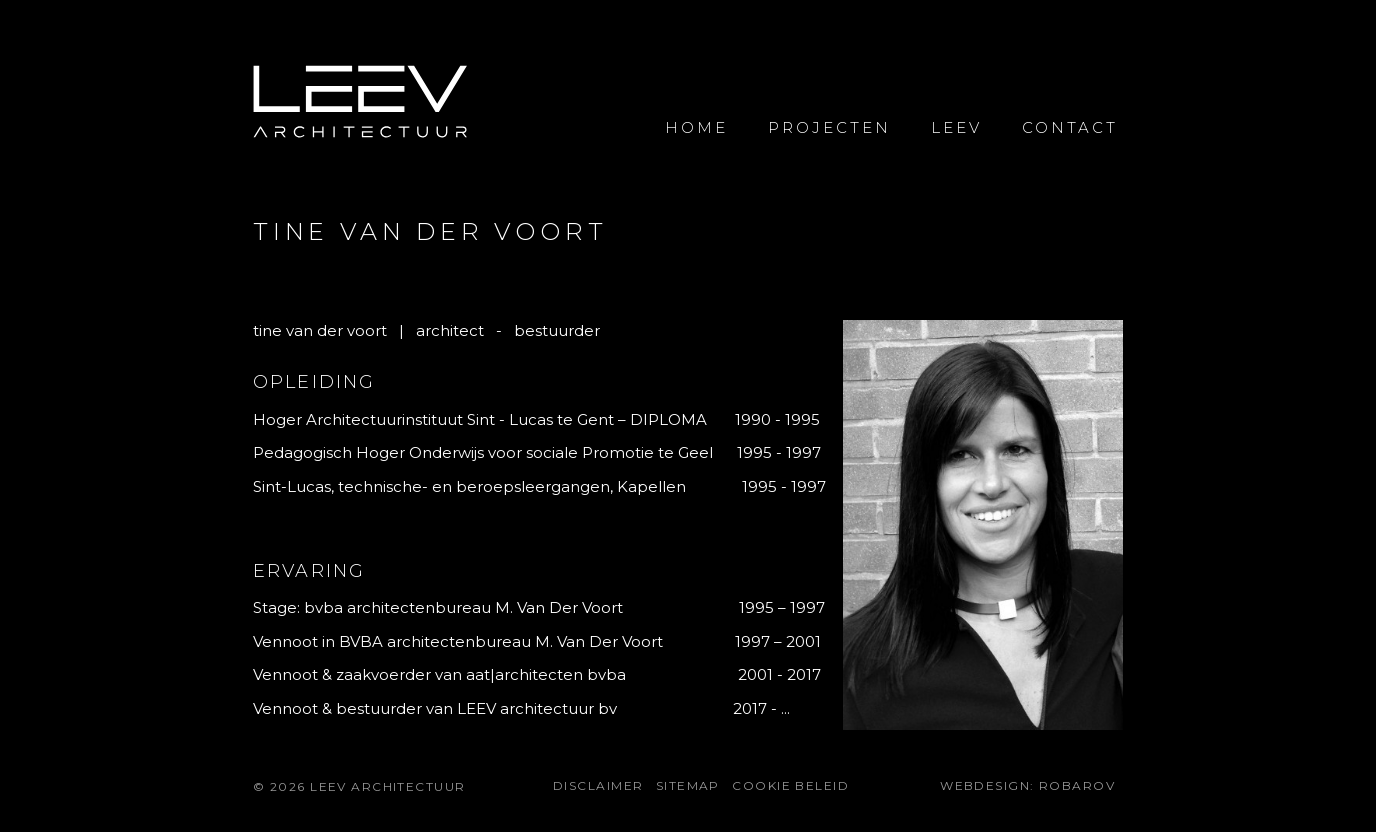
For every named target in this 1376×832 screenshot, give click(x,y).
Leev (956, 127)
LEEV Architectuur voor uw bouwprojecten (360, 102)
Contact (1070, 127)
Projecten (829, 127)
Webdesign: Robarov (1027, 785)
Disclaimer (598, 785)
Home (696, 127)
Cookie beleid (790, 785)
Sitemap (688, 785)
